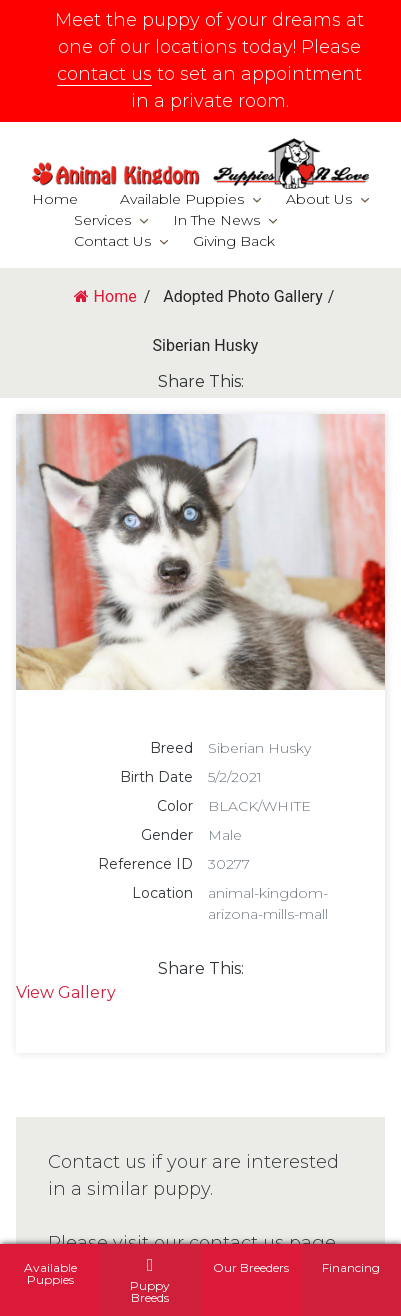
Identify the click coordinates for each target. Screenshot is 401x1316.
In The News (216, 220)
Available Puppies (182, 199)
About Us (319, 199)
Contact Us (112, 241)
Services (102, 220)
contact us (104, 74)
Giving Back (234, 241)
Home (55, 199)
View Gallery (66, 992)
